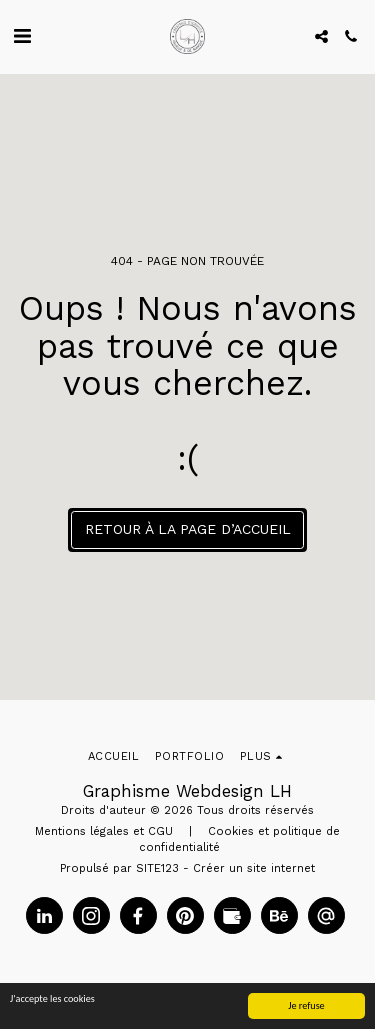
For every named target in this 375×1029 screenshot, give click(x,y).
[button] (22, 36)
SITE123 (157, 868)
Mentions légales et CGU (104, 831)
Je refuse (306, 1005)
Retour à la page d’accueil (188, 529)
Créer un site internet (254, 868)
